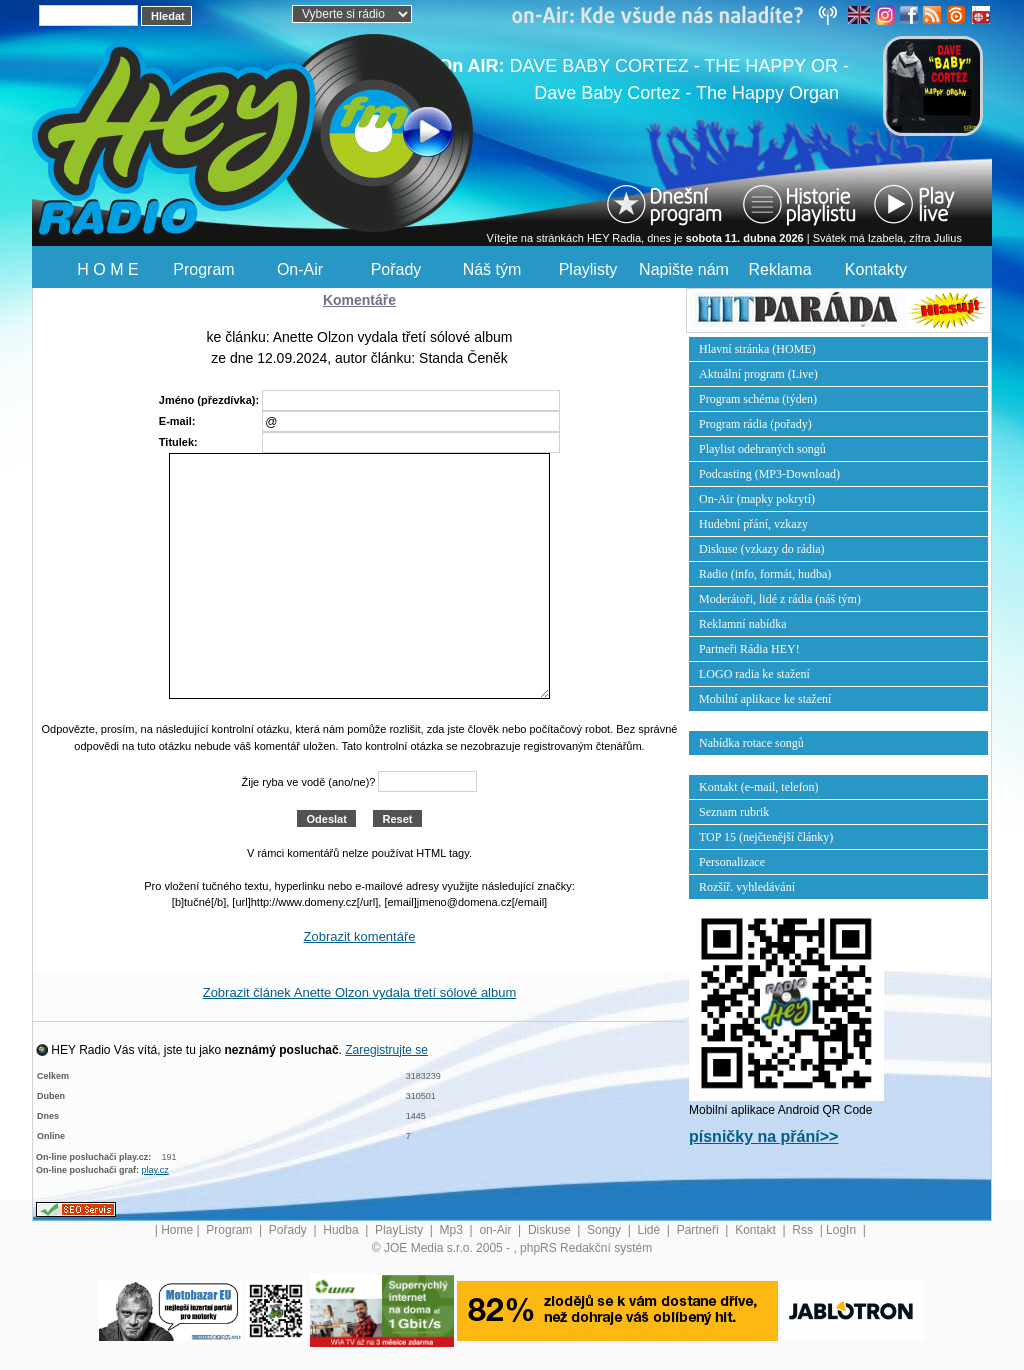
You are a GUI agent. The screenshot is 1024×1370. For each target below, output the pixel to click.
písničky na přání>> (763, 1136)
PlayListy (400, 1230)
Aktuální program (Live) (758, 374)
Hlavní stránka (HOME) (757, 349)
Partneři (699, 1230)
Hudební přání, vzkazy (753, 524)
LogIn (842, 1230)
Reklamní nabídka (743, 624)
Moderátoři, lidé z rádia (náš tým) (780, 599)
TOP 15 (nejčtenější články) (766, 837)
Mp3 (453, 1230)
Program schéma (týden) (758, 399)
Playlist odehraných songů (762, 449)
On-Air (300, 269)
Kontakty (876, 269)
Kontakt (757, 1230)
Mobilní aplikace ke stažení (765, 699)
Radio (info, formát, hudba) (765, 574)
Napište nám (684, 269)
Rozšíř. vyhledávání (747, 887)
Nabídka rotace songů (751, 743)
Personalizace (732, 862)
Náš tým (492, 269)
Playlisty (588, 269)
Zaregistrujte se (386, 1050)
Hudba (342, 1230)
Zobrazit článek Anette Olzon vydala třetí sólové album (360, 992)
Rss (804, 1230)
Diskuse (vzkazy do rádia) (762, 549)
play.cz (155, 1170)
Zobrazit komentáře (360, 936)
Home (177, 1230)
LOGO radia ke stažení (754, 674)
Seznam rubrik (734, 812)
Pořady (396, 269)
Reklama (779, 269)
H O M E (107, 269)
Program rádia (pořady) (755, 424)
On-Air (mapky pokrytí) (757, 499)
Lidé (651, 1230)
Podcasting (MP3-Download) (769, 474)
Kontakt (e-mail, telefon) (759, 787)
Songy (605, 1230)
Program (203, 269)
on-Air (496, 1230)
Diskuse (551, 1230)
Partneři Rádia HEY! (749, 649)
